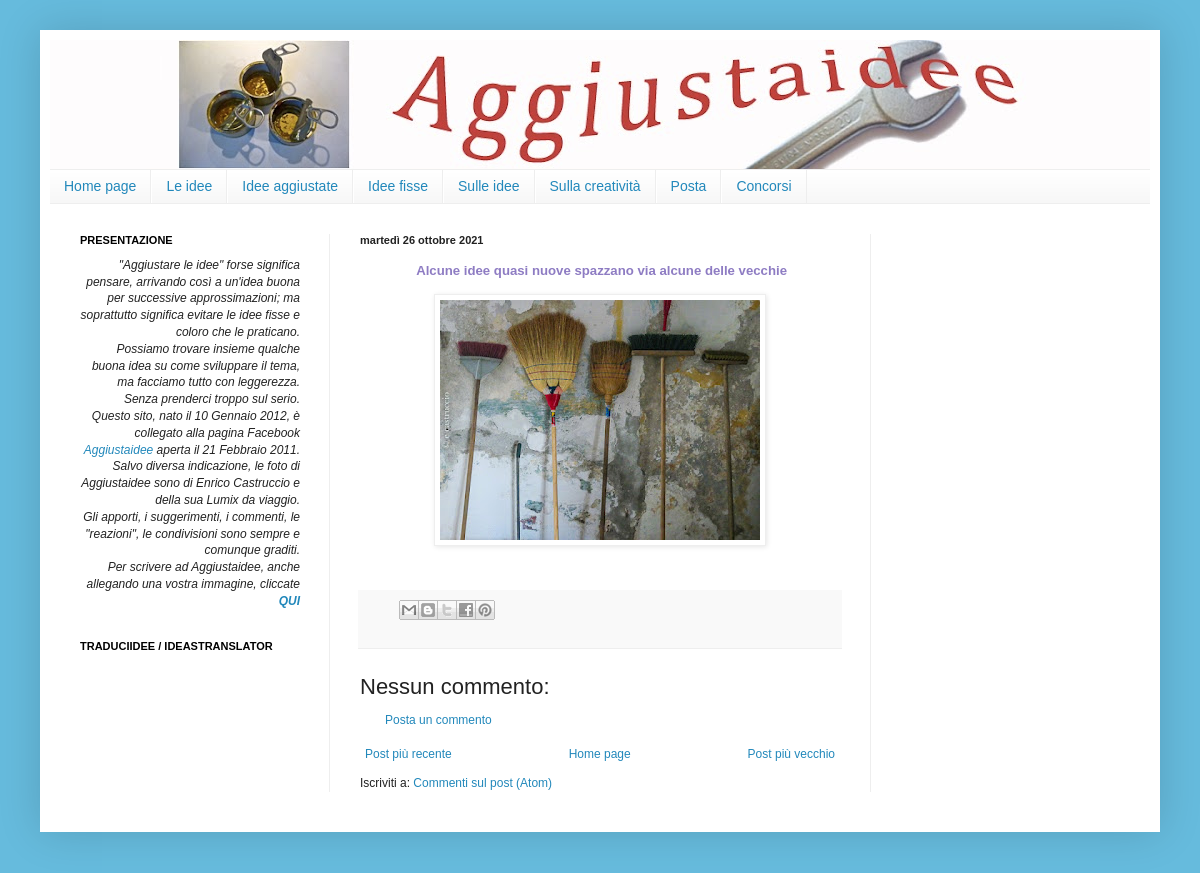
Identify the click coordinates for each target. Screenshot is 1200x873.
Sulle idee (489, 186)
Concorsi (763, 186)
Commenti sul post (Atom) (482, 783)
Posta (689, 186)
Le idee (189, 186)
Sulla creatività (595, 186)
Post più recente (408, 754)
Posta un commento (438, 720)
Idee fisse (398, 186)
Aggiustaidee (118, 450)
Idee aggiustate (290, 186)
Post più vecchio (791, 754)
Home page (100, 186)
